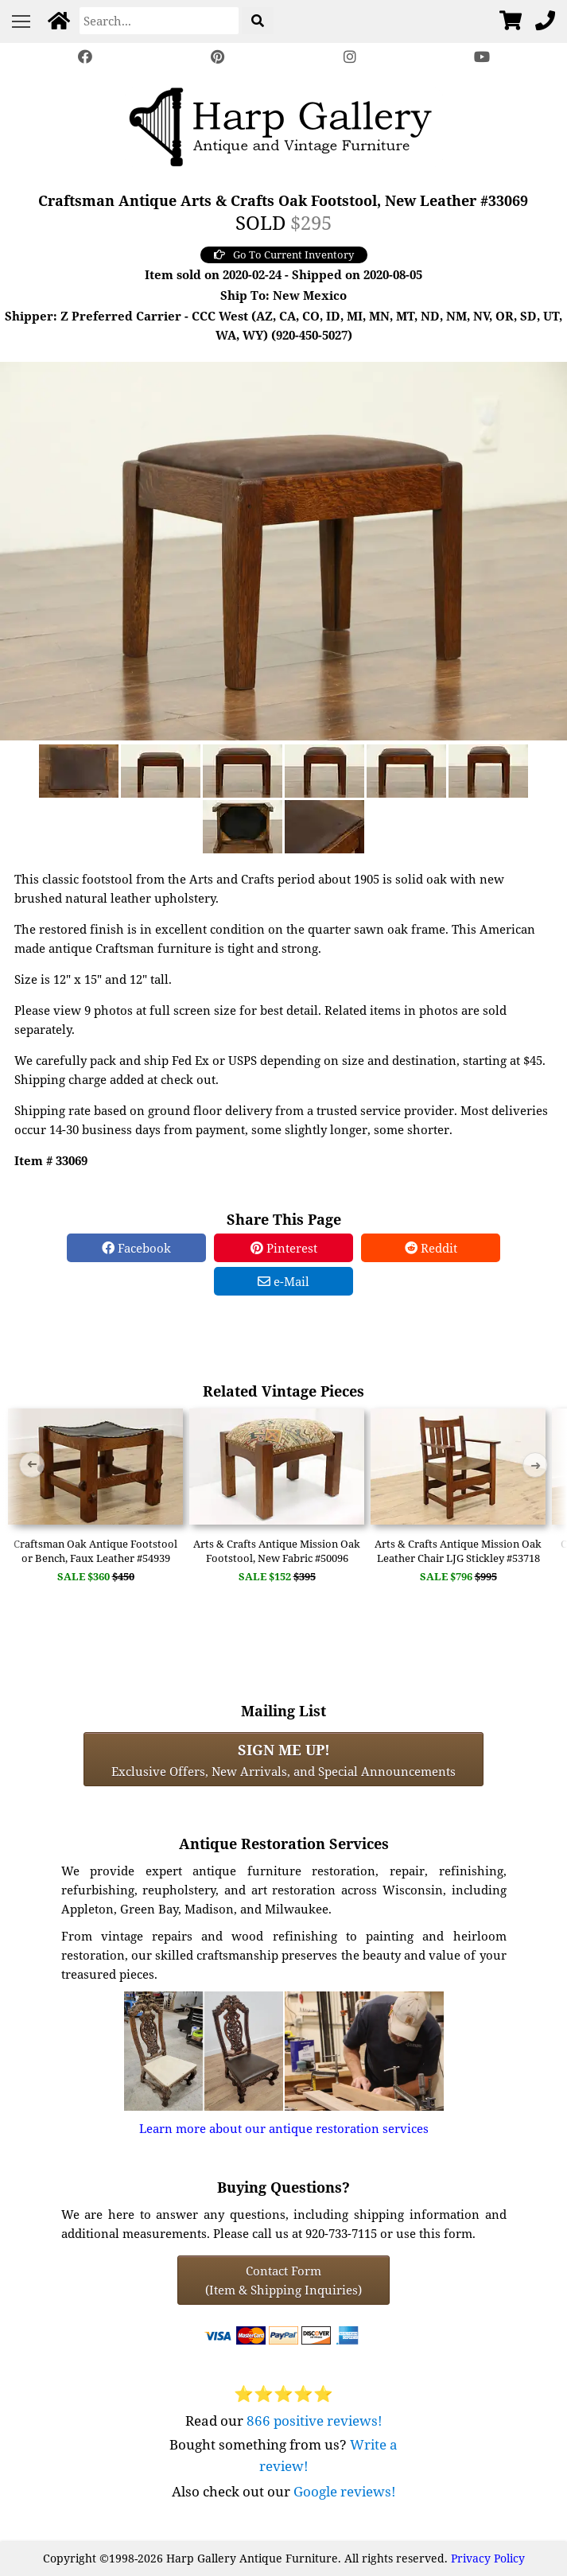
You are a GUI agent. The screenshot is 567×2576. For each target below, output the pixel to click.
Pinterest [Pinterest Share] (283, 1248)
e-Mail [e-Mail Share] (283, 1281)
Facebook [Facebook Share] (136, 1248)
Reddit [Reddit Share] (431, 1248)
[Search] (159, 20)
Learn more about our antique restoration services (284, 2128)
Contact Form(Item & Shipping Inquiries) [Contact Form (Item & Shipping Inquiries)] (283, 2280)
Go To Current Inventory (284, 254)
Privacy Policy (488, 2558)
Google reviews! (344, 2491)
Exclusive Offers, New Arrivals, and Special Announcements (283, 1759)
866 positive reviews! (315, 2420)
